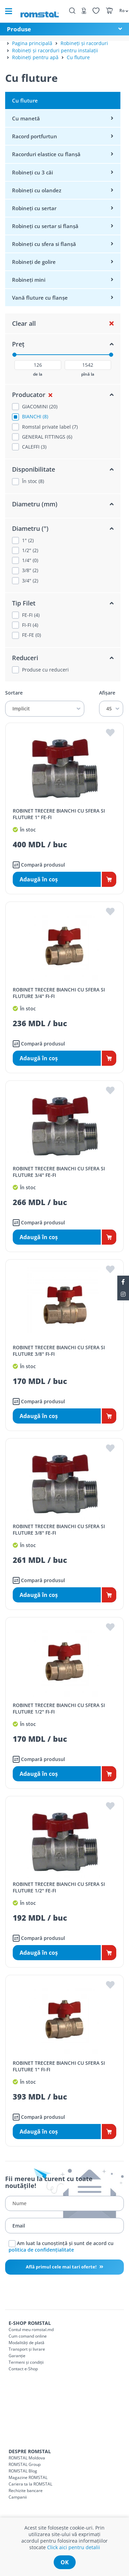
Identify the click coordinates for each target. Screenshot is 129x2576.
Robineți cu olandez (36, 190)
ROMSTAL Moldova (27, 2458)
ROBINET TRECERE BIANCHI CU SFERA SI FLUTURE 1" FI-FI (59, 2066)
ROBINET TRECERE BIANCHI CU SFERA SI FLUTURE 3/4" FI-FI (59, 992)
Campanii (18, 2497)
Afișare (107, 693)
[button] (120, 10)
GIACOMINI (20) (39, 406)
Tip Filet (23, 603)
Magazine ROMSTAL (28, 2477)
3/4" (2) (30, 580)
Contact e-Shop (23, 2369)
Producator (28, 394)
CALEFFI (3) (34, 447)
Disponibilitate (33, 469)
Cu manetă (26, 118)
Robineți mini (28, 279)
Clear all (24, 323)
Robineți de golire (34, 261)
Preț (18, 344)
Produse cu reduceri (45, 670)
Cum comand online (28, 2336)
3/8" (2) (30, 570)
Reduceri (25, 658)
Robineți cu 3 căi (32, 172)
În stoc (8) (33, 481)
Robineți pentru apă (35, 57)
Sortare (14, 693)
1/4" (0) (30, 560)
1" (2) (28, 540)
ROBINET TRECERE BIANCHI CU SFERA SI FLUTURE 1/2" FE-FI (59, 1887)
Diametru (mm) (34, 504)
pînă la (87, 374)
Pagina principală (32, 43)
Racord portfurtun (34, 136)
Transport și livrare (27, 2349)
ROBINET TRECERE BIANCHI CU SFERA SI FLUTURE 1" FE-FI (59, 813)
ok (65, 2562)
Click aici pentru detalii (73, 2547)
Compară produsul (39, 864)
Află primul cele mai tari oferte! (62, 2267)
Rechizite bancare (26, 2490)
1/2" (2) (30, 550)
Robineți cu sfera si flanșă (44, 243)
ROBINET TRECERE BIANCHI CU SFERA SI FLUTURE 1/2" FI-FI (59, 1708)
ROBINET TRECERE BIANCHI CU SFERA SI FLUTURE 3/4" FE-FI (59, 1171)
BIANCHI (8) (35, 416)
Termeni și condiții (26, 2362)
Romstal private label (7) (50, 427)
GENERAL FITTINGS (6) (47, 437)
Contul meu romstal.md (31, 2329)
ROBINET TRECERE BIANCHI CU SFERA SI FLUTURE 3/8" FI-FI (59, 1350)
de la (37, 374)
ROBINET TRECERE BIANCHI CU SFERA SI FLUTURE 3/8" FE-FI (59, 1529)
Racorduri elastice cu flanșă (46, 154)
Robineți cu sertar (34, 208)
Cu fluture (78, 57)
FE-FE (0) (31, 635)
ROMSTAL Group (25, 2464)
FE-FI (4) (31, 615)
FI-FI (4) (30, 625)
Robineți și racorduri (84, 43)
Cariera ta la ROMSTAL (30, 2484)
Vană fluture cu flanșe (40, 297)
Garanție (17, 2356)
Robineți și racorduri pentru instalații (55, 50)
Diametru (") (30, 528)
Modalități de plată (26, 2343)
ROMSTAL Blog (23, 2471)
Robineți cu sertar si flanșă (45, 226)
